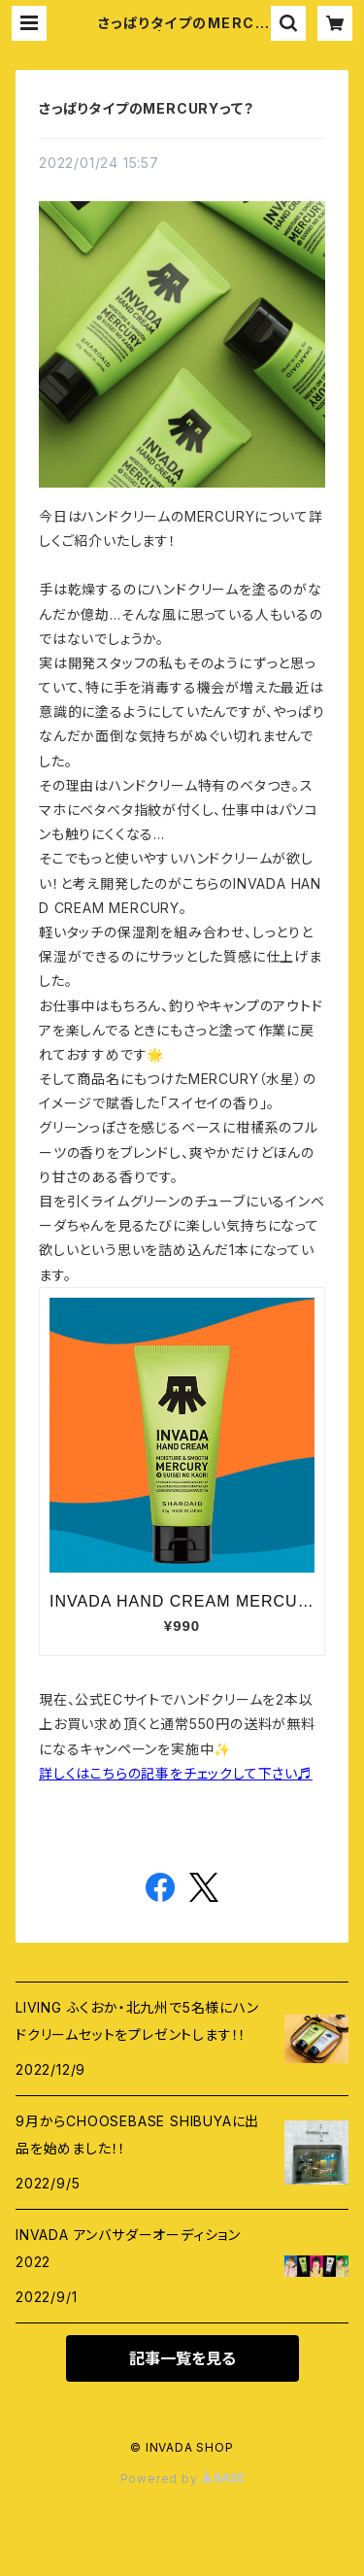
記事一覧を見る (182, 2358)
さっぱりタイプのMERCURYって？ (146, 108)
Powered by (182, 2478)
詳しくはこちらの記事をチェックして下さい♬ (176, 1773)
